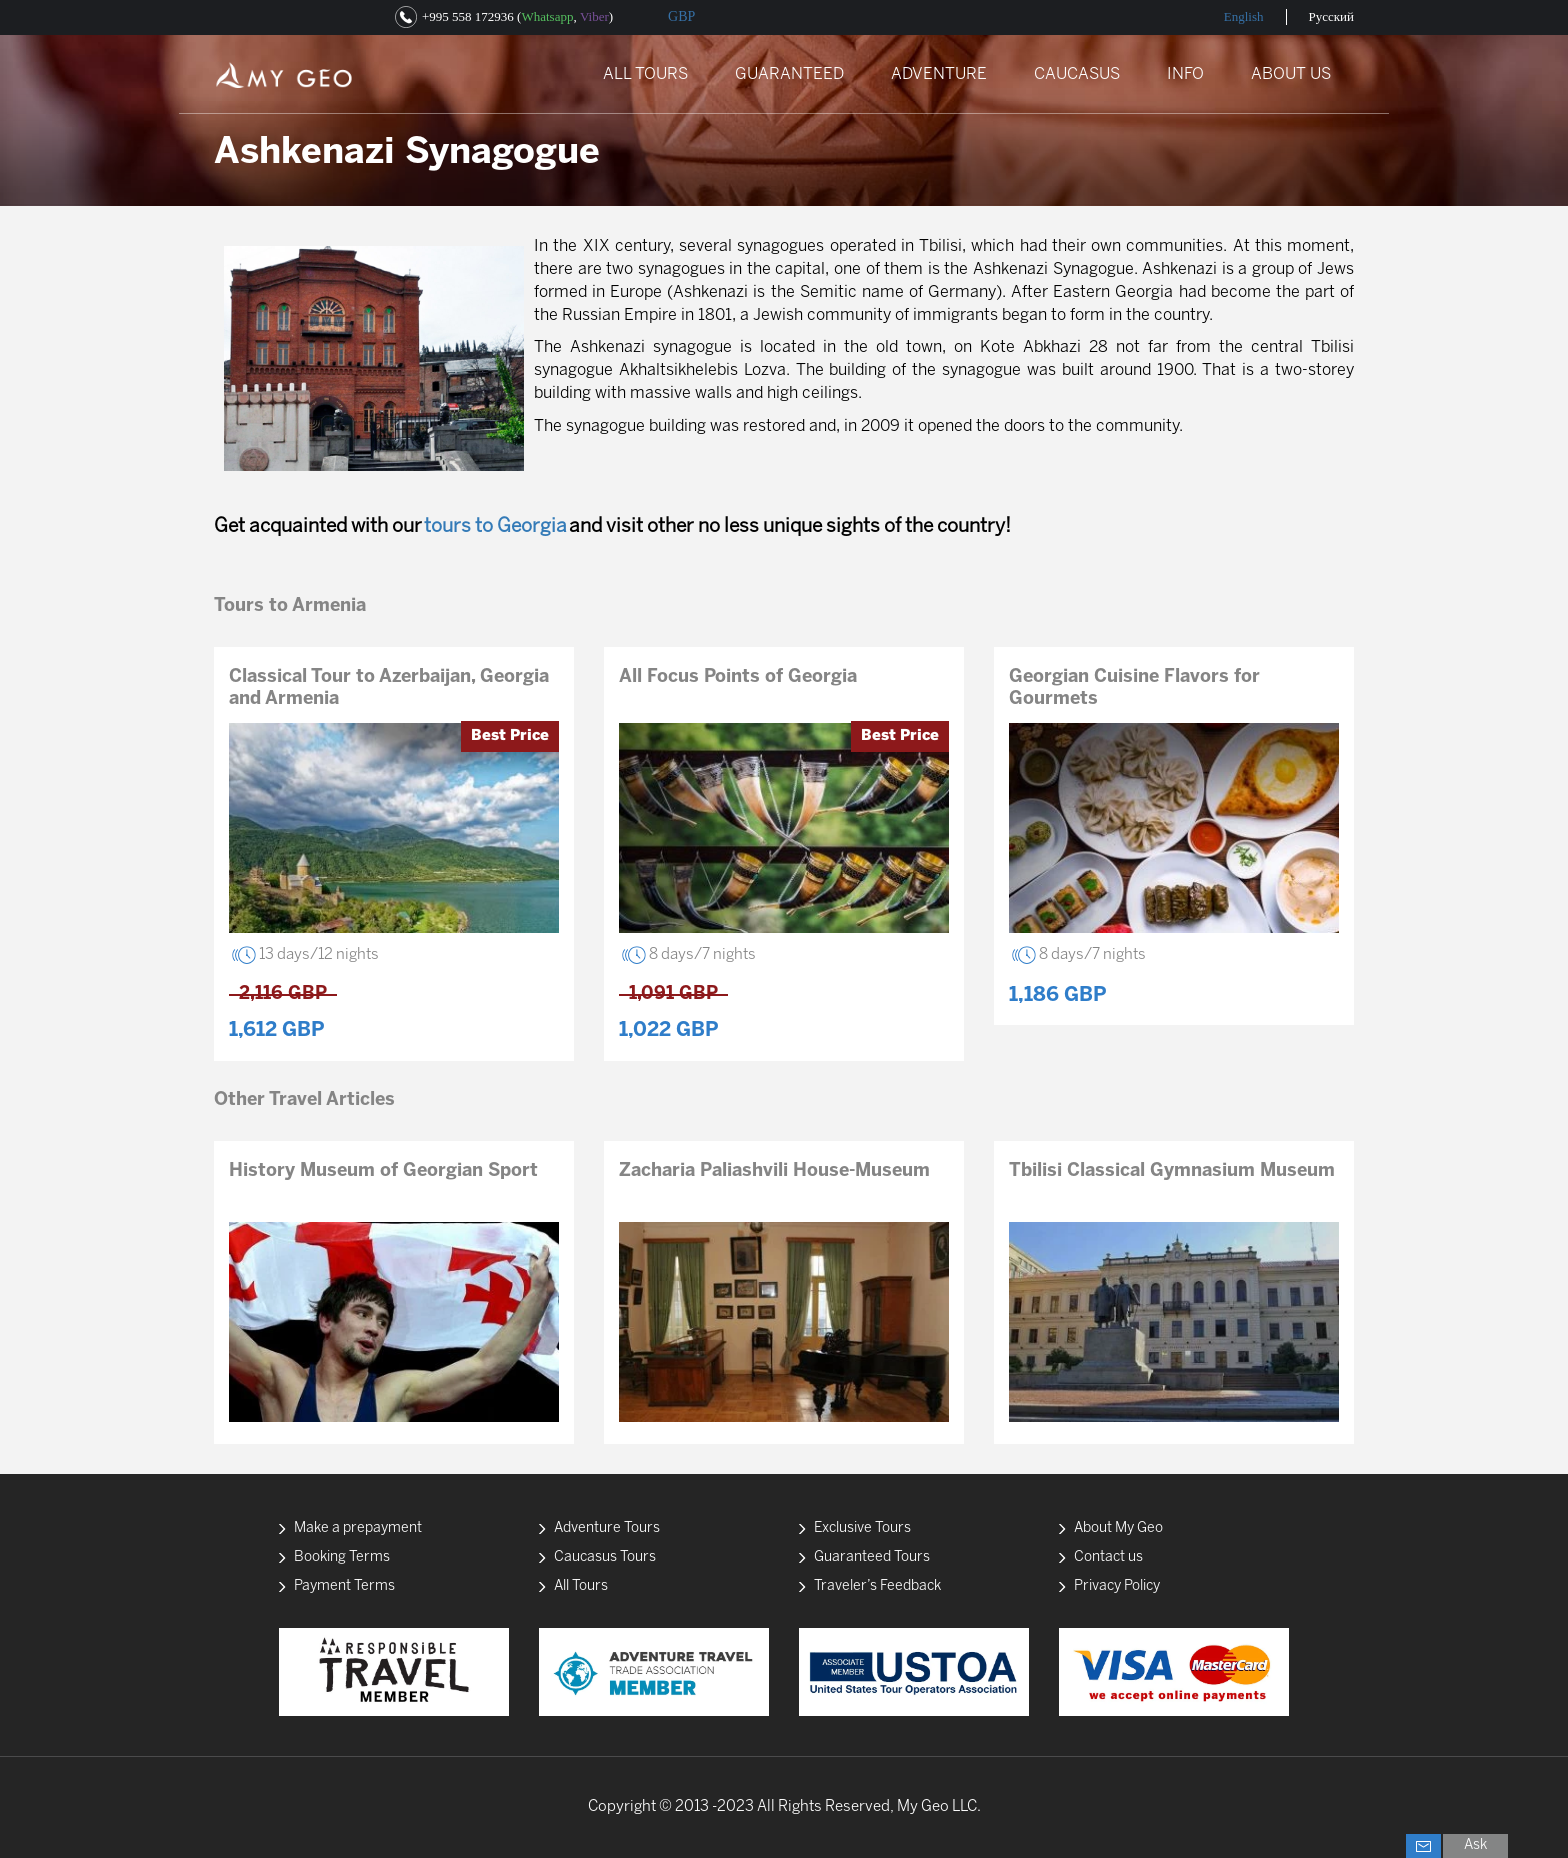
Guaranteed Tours (872, 1557)
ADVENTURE (939, 74)
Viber (594, 16)
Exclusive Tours (862, 1528)
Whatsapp (547, 16)
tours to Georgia (495, 527)
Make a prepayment (358, 1528)
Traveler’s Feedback (877, 1586)
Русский (1332, 16)
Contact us (1108, 1557)
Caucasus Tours (605, 1557)
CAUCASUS (1077, 74)
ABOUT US (1291, 74)
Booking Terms (342, 1557)
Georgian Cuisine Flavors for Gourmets (1134, 688)
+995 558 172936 (468, 16)
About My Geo (1118, 1528)
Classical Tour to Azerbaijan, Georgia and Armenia (389, 688)
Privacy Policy (1117, 1586)
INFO (1185, 74)
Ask (1475, 1845)
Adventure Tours (607, 1528)
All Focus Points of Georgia (738, 677)
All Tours (581, 1586)
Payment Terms (344, 1586)
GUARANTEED (789, 74)
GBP (681, 16)
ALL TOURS (645, 74)
